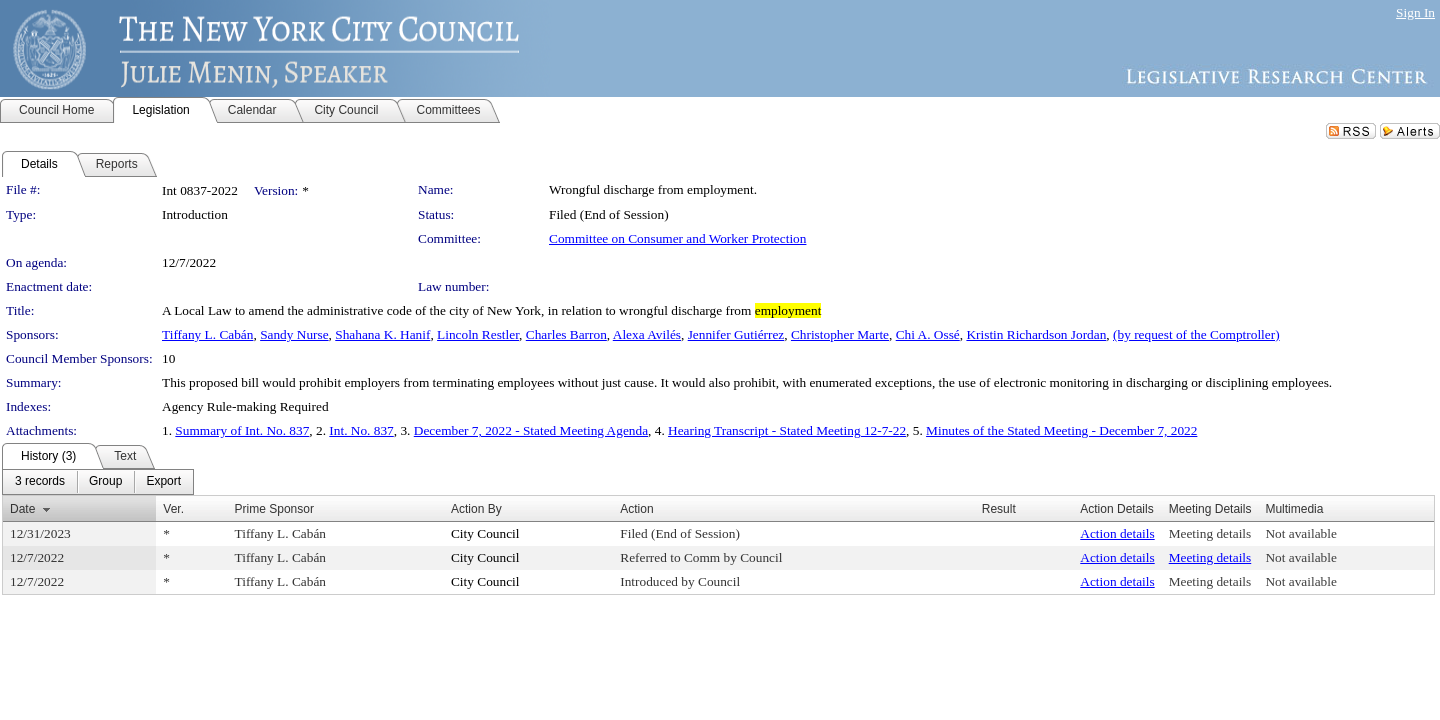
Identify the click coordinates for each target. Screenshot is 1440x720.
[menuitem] (40, 482)
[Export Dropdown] (163, 482)
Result (999, 509)
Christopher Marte (840, 334)
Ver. (173, 509)
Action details (1117, 533)
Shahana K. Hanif (382, 334)
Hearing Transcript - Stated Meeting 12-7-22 (787, 430)
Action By (476, 509)
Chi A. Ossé (928, 334)
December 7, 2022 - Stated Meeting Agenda (531, 430)
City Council (485, 533)
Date (22, 509)
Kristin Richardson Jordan (1036, 334)
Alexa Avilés (647, 334)
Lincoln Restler (478, 334)
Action (636, 509)
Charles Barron (566, 334)
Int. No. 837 (361, 430)
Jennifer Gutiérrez (736, 334)
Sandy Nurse (294, 334)
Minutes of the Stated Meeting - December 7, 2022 (1061, 430)
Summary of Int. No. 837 (242, 430)
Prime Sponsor (274, 509)
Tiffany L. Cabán (207, 334)
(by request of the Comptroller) (1196, 334)
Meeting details (1210, 533)
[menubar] (98, 482)
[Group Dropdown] (105, 482)
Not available (1300, 533)
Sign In (1415, 12)
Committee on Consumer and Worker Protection (677, 238)
